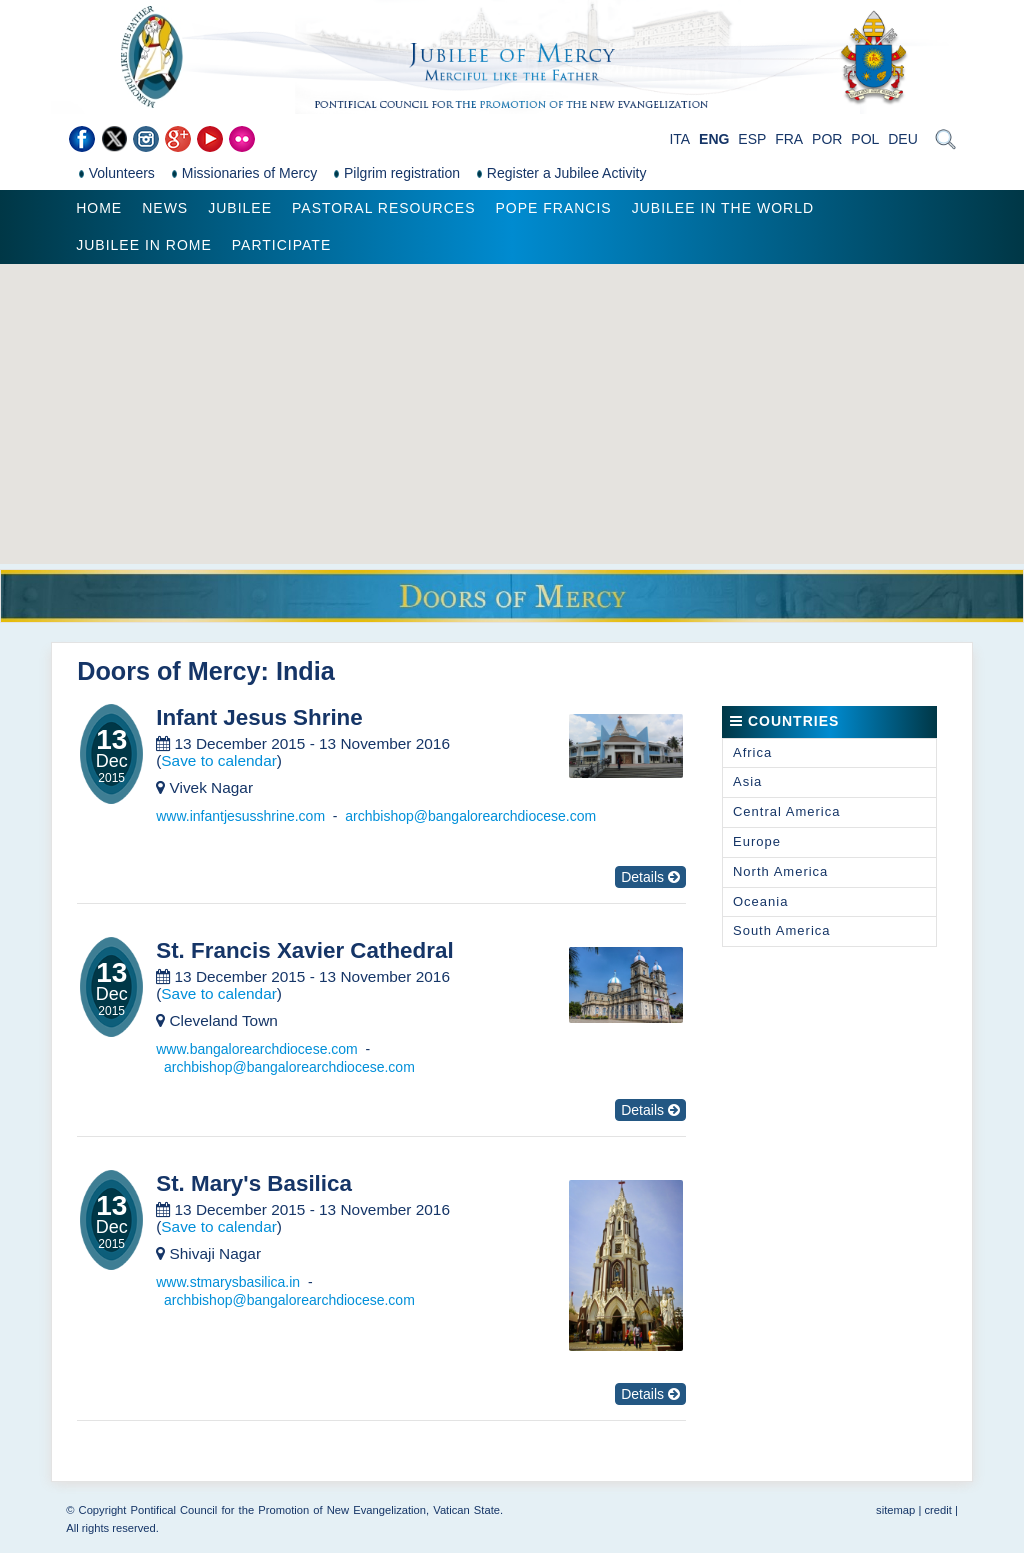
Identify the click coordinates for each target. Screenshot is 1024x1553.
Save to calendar (219, 760)
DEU (903, 139)
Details (650, 877)
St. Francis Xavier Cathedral (304, 951)
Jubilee (240, 208)
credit (937, 1510)
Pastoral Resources (383, 208)
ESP (752, 139)
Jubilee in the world (723, 208)
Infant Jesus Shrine (259, 718)
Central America (786, 811)
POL (865, 139)
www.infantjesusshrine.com (240, 816)
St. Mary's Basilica (254, 1184)
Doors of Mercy (168, 671)
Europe (757, 841)
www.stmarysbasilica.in (228, 1282)
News (165, 208)
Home (99, 208)
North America (780, 871)
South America (782, 930)
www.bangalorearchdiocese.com (257, 1049)
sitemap (895, 1510)
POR (827, 139)
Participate (281, 245)
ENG (714, 139)
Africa (752, 752)
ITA (679, 139)
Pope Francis (553, 208)
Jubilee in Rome (144, 245)
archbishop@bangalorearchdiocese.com (470, 816)
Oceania (760, 901)
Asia (747, 781)
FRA (789, 139)
